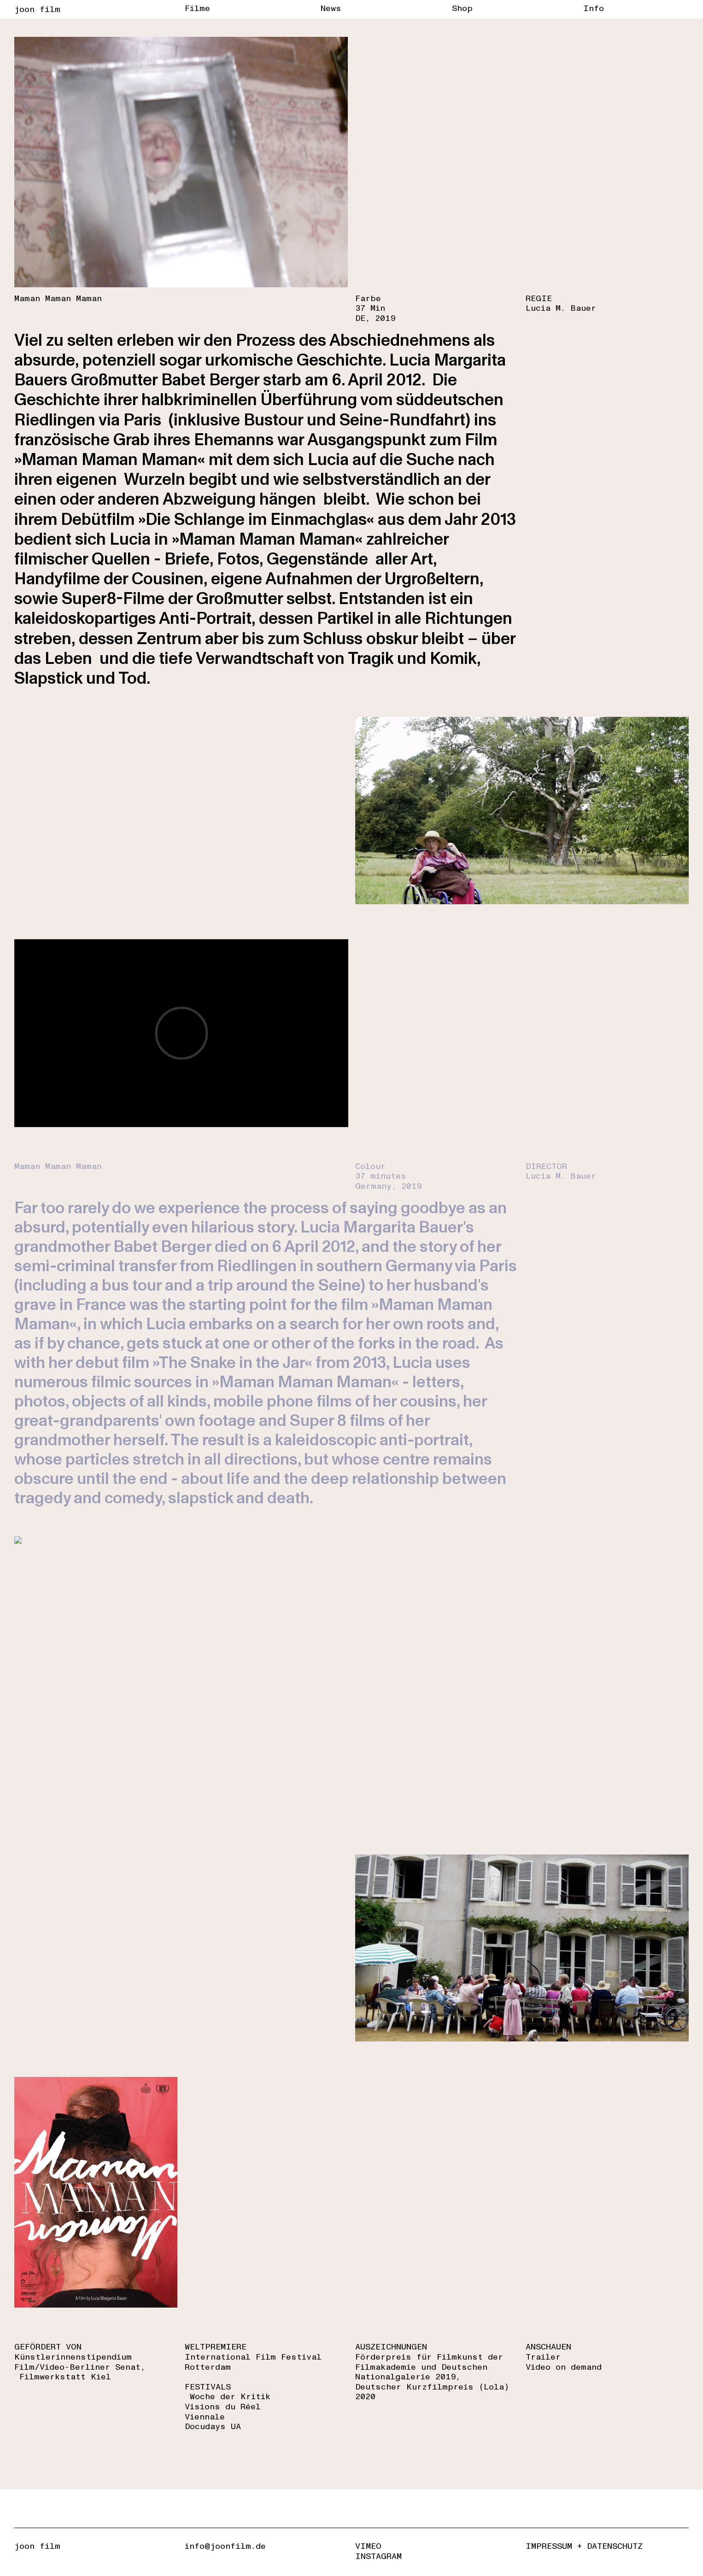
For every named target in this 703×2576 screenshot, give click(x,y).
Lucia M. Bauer (561, 308)
